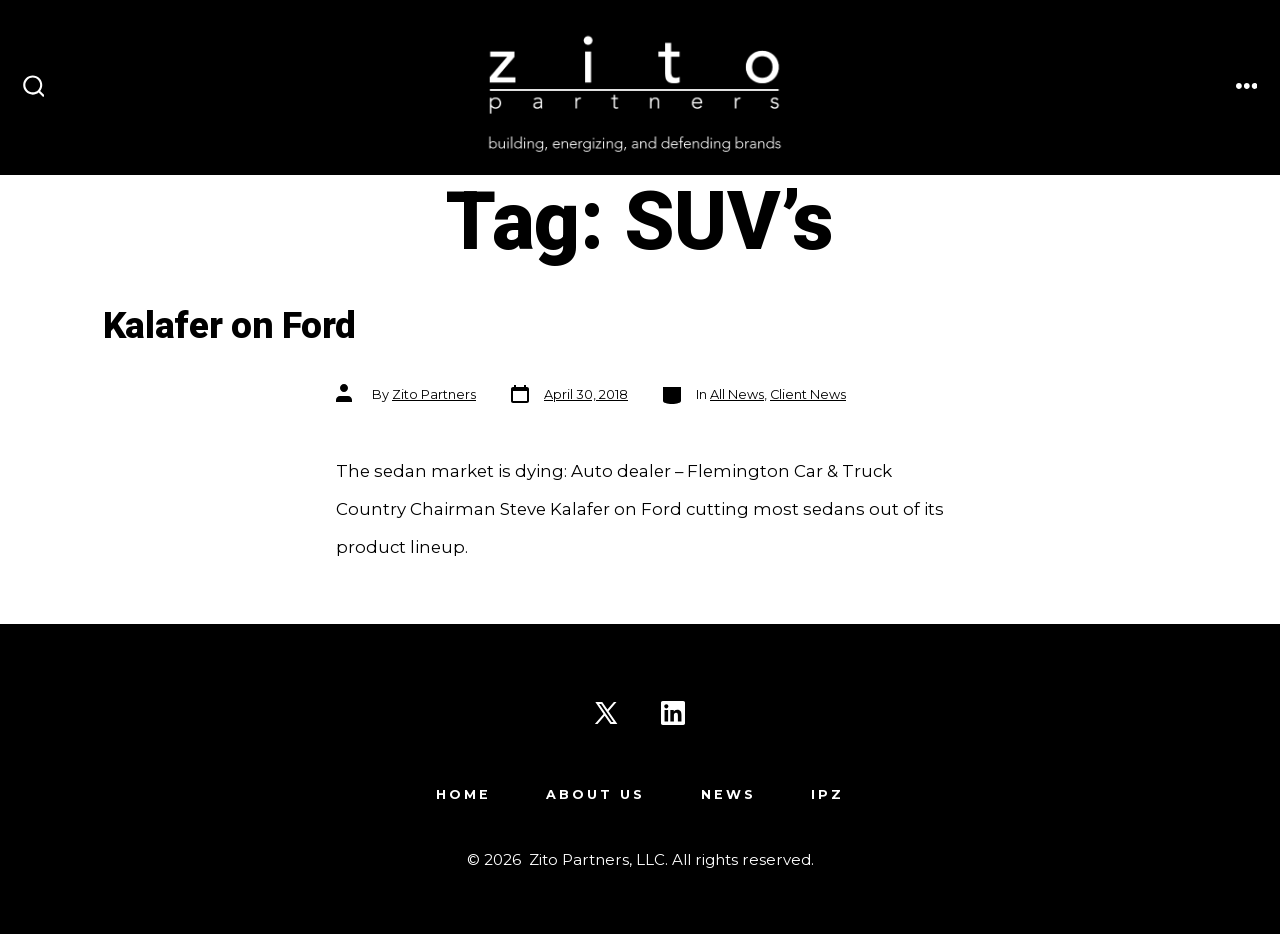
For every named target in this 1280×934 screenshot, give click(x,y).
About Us (595, 794)
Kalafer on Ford (229, 326)
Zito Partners (434, 394)
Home (463, 794)
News (728, 794)
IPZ (827, 794)
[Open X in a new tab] (606, 713)
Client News (808, 394)
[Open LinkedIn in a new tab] (673, 713)
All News (737, 394)
